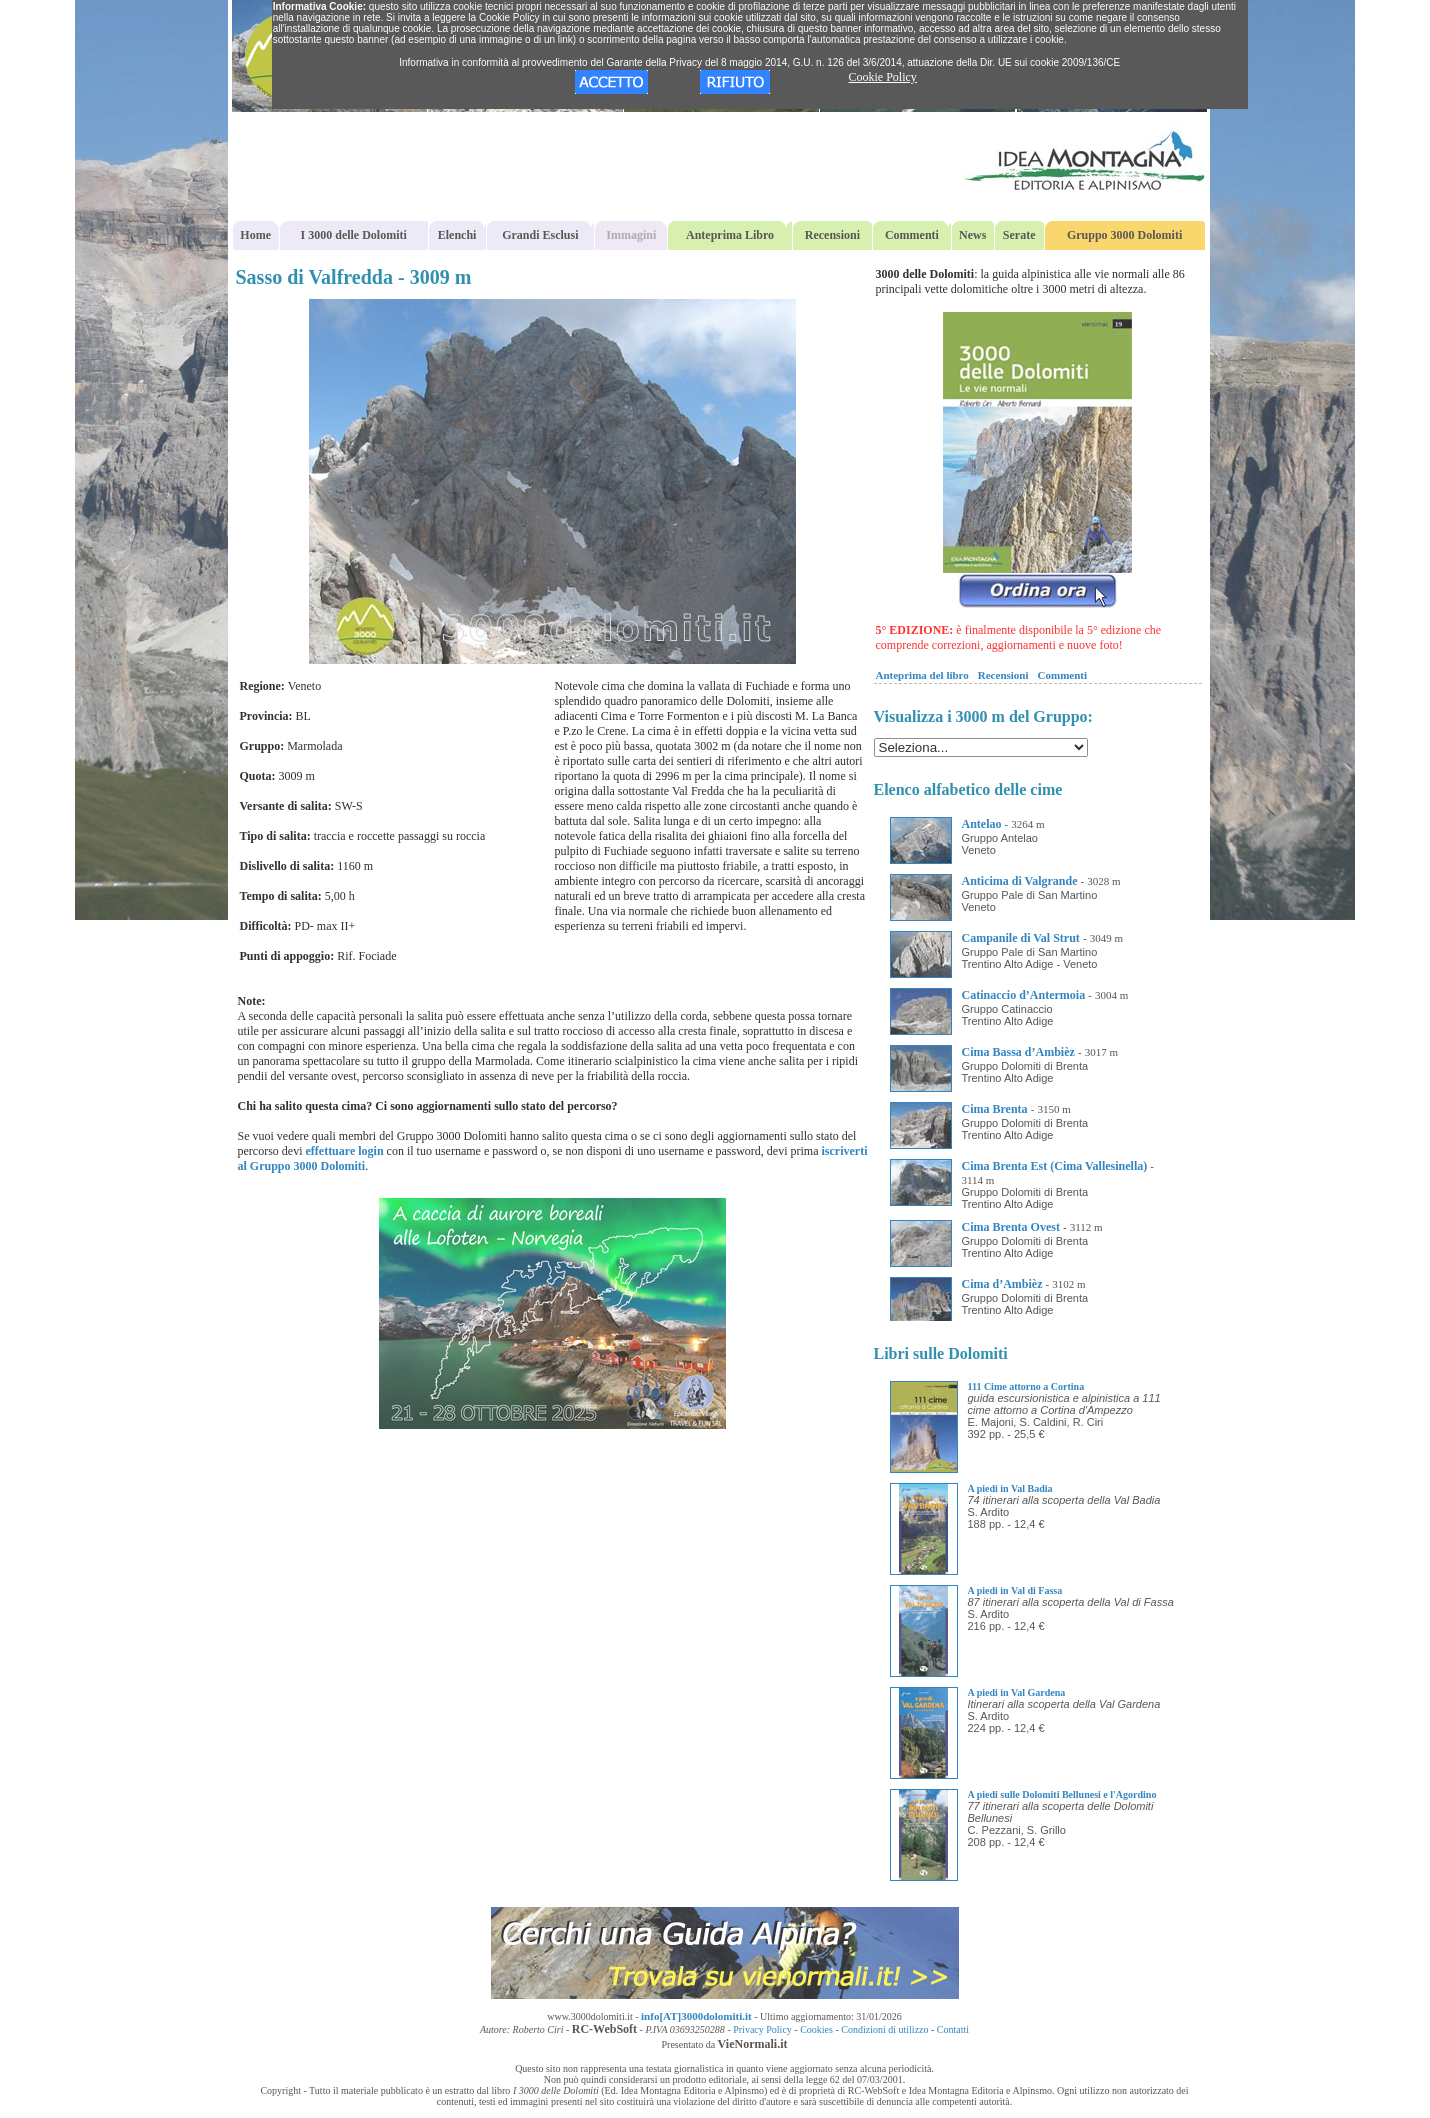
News (972, 235)
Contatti (953, 2029)
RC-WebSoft (604, 2029)
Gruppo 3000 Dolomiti (1124, 235)
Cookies (816, 2029)
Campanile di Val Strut (1021, 938)
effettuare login (344, 1151)
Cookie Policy (883, 77)
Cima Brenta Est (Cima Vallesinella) (1055, 1166)
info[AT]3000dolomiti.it (696, 2016)
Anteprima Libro (730, 235)
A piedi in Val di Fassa (1015, 1590)
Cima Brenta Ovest (1011, 1227)
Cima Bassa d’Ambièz (1018, 1052)
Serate (1019, 235)
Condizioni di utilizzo (884, 2029)
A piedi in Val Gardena (1017, 1692)
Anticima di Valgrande (1020, 881)
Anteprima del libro (922, 675)
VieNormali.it (753, 2044)
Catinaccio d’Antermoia (1024, 995)
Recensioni (832, 235)
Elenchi (457, 235)
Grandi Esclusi (540, 235)
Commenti (912, 235)
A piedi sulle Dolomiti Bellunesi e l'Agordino (1062, 1794)
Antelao (982, 824)
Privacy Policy (762, 2029)
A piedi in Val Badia (1010, 1488)
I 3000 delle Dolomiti (354, 235)
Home (255, 235)
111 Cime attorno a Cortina (1026, 1386)
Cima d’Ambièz (1002, 1284)
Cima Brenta (995, 1109)
